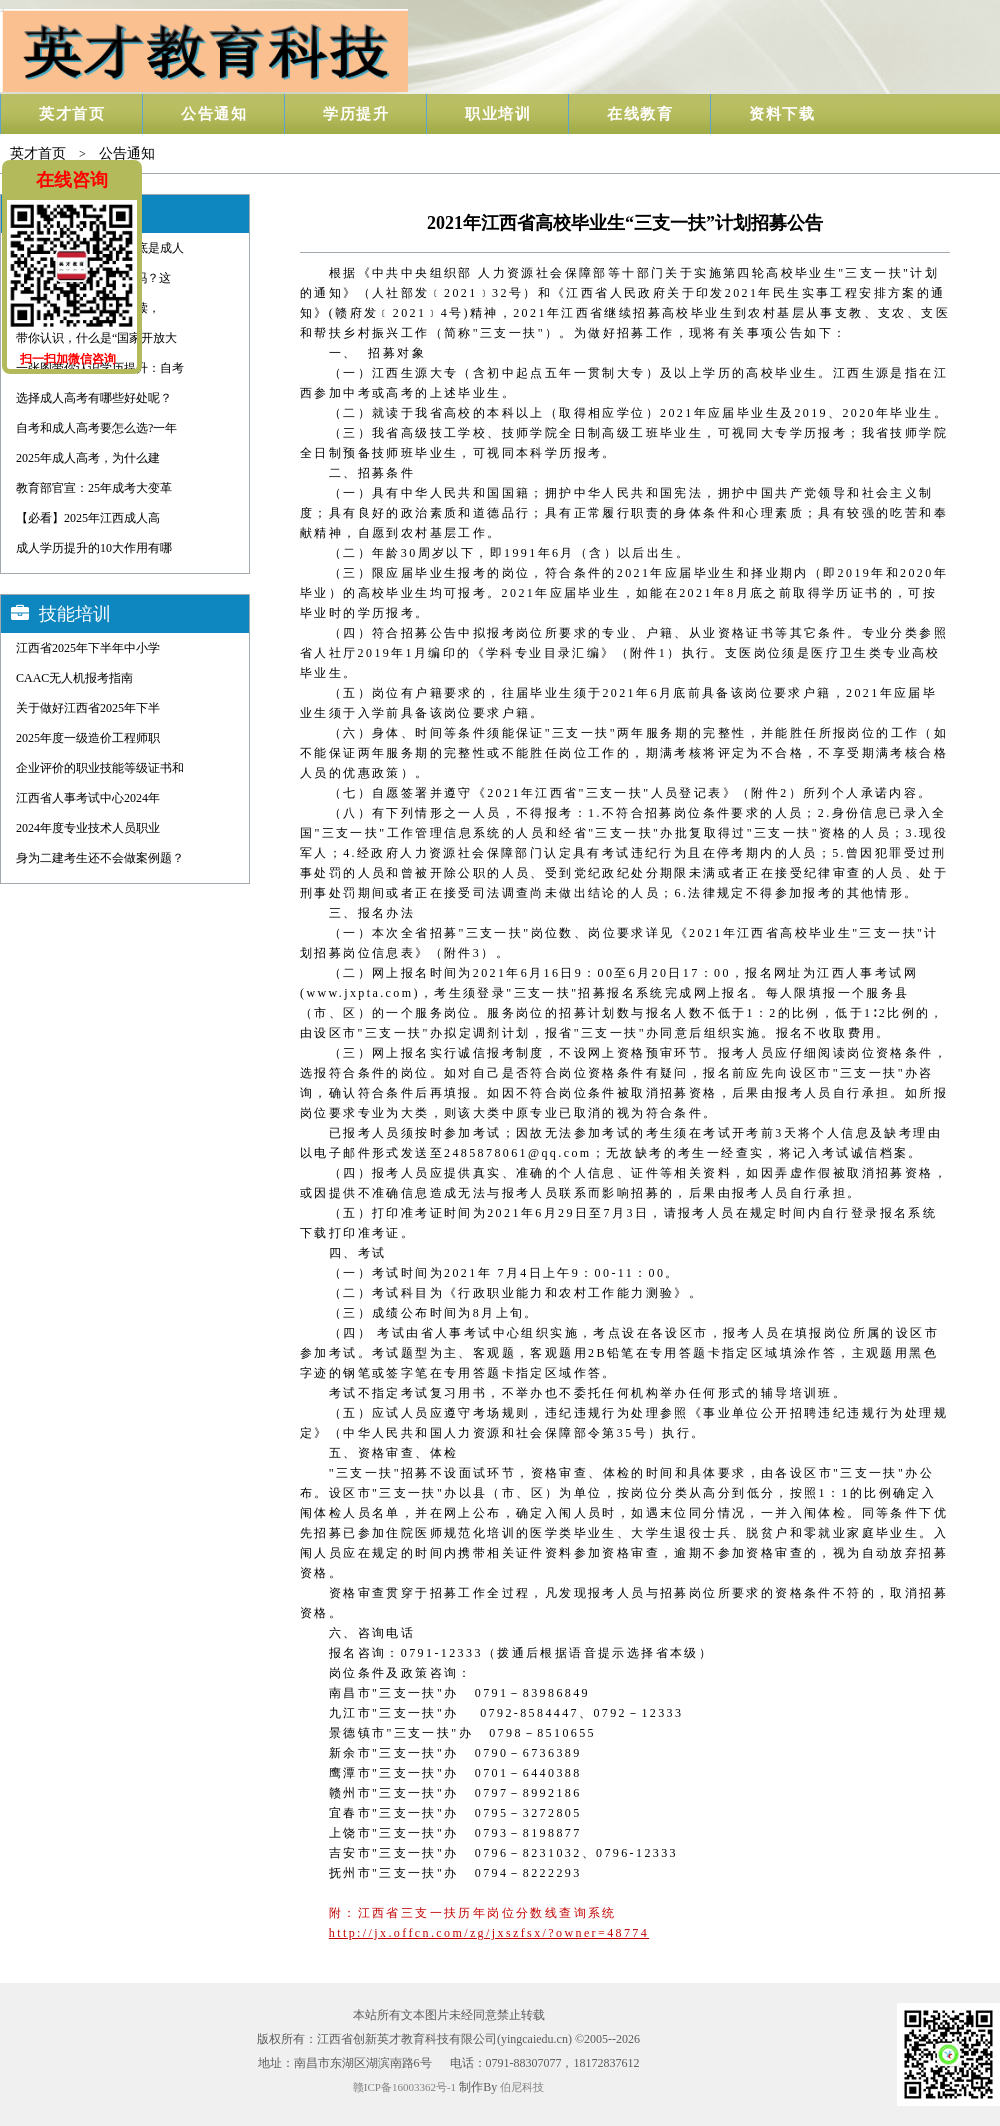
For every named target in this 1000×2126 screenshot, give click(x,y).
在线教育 (640, 114)
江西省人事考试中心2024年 (88, 798)
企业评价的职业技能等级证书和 (100, 768)
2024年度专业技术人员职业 (88, 828)
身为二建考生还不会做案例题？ (100, 858)
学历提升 (356, 114)
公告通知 (214, 114)
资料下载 (782, 114)
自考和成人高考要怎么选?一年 (96, 428)
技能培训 (75, 614)
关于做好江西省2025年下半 (88, 708)
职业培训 (498, 114)
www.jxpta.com (359, 993)
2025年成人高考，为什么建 (88, 458)
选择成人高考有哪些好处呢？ (94, 398)
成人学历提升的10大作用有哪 (94, 548)
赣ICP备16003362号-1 (404, 2087)
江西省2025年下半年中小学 (88, 648)
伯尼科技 (522, 2087)
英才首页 (72, 114)
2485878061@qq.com (518, 1153)
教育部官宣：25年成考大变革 (94, 488)
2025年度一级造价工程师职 (88, 738)
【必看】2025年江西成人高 (88, 518)
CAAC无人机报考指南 (74, 678)
